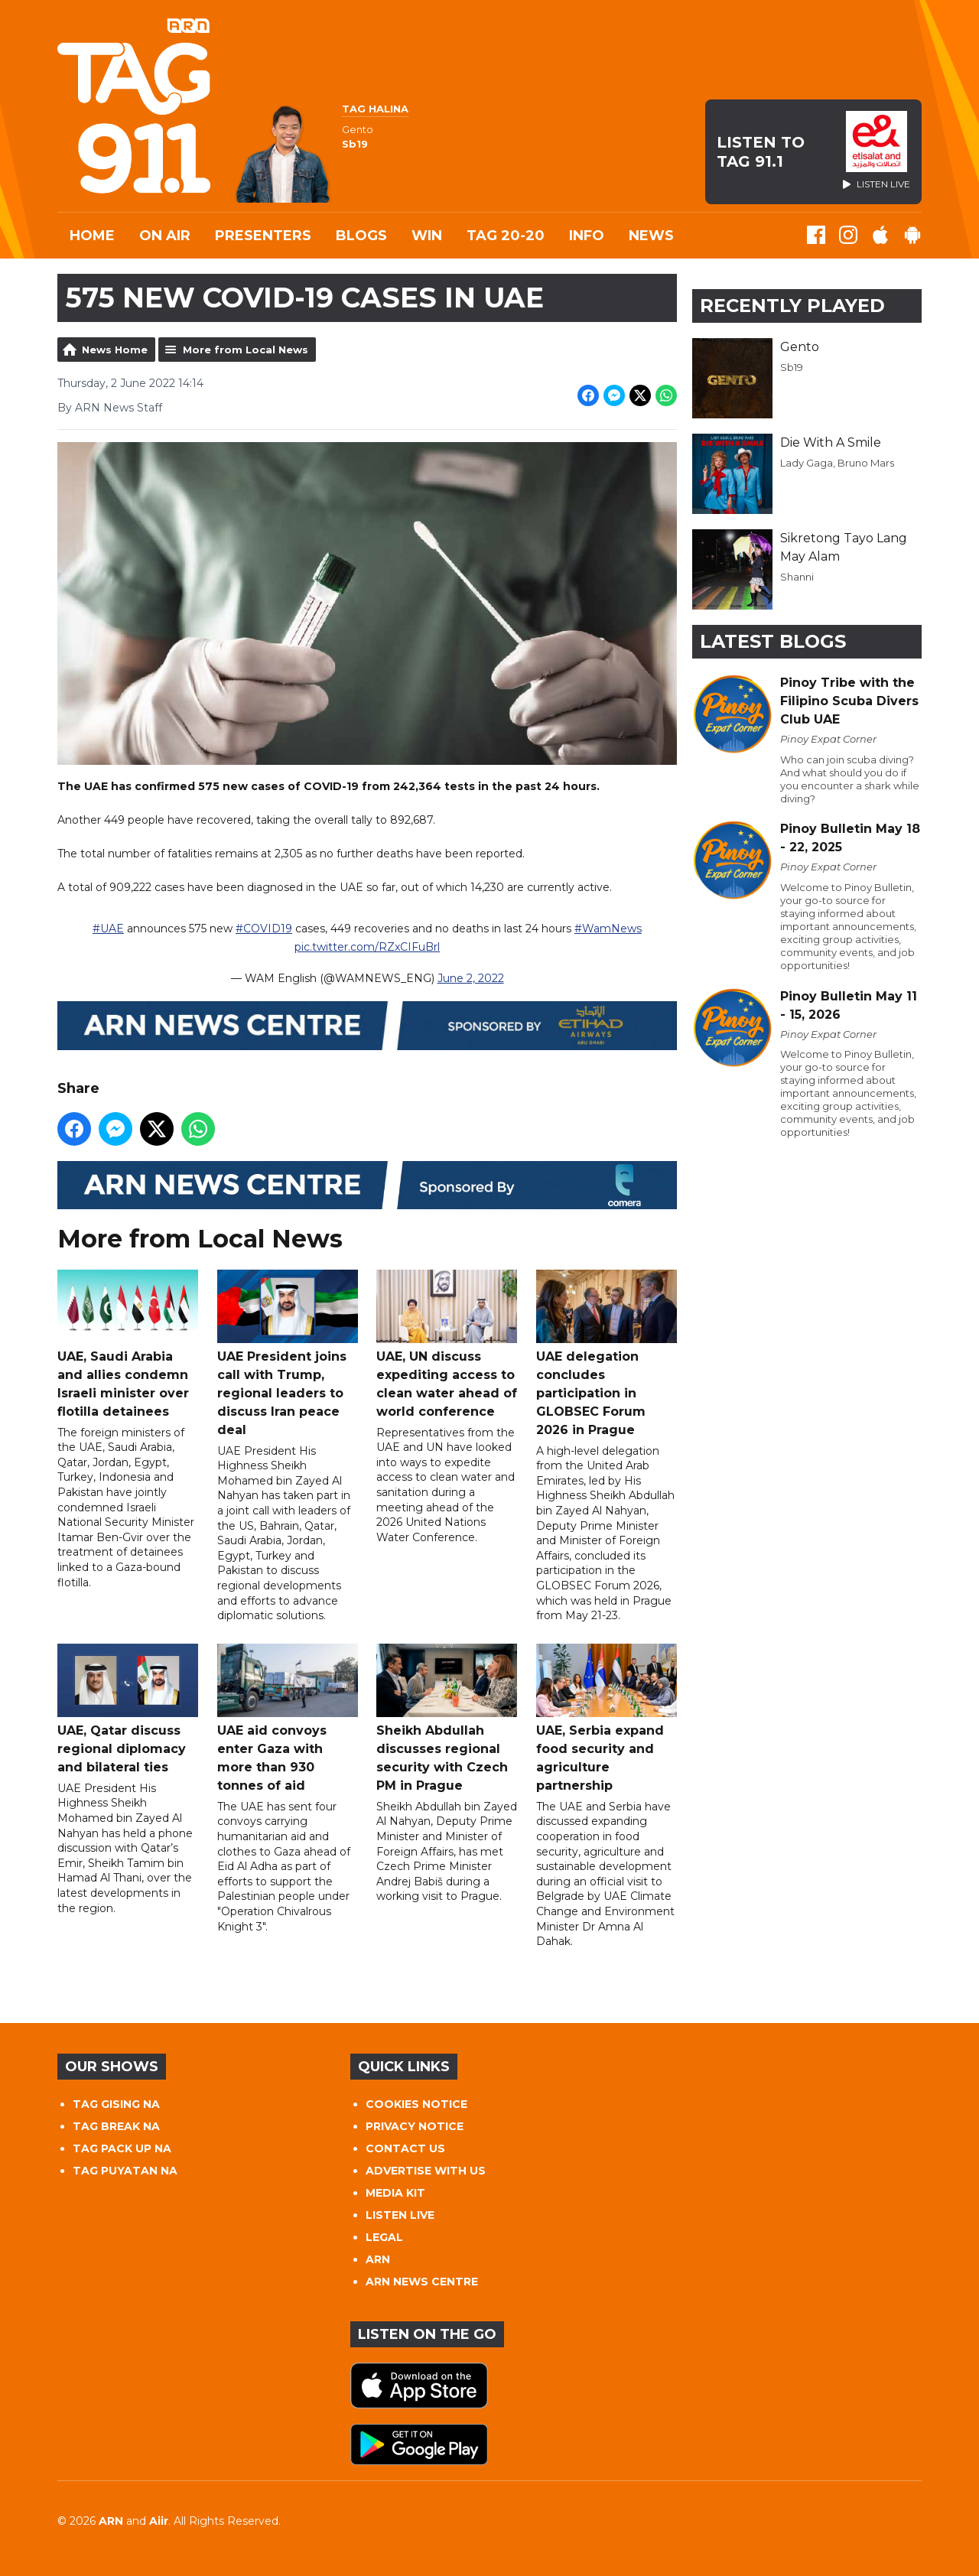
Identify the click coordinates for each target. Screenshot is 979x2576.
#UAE (108, 928)
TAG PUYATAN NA (125, 2171)
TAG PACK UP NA (122, 2148)
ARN (378, 2259)
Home (92, 235)
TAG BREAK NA (116, 2126)
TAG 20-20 (506, 235)
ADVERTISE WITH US (426, 2171)
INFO (586, 235)
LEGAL (384, 2237)
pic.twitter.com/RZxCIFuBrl (367, 947)
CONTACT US (405, 2148)
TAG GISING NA (116, 2104)
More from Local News (245, 349)
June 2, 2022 (470, 978)
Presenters (263, 235)
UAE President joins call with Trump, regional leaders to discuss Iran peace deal (287, 1353)
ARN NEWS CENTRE (422, 2281)
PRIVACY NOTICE (414, 2126)
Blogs (361, 235)
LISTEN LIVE (400, 2215)
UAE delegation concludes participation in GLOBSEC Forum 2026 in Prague (606, 1353)
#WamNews (608, 928)
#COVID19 (264, 928)
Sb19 (791, 367)
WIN (426, 235)
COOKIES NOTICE (416, 2104)
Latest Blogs (773, 641)
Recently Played (792, 305)
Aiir (158, 2521)
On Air (164, 235)
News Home (115, 349)
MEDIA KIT (395, 2193)
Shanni (797, 577)
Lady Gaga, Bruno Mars (837, 463)
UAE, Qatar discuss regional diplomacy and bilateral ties (127, 1709)
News (651, 235)
